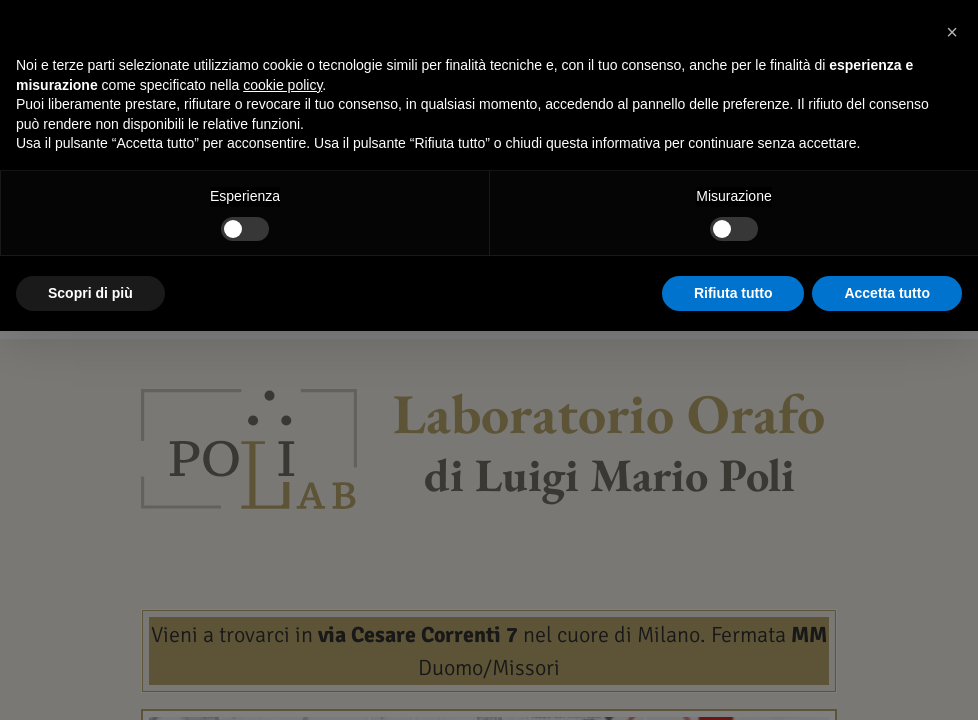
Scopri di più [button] (90, 293)
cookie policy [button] (282, 85)
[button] (952, 32)
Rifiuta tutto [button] (733, 293)
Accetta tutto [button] (887, 293)
